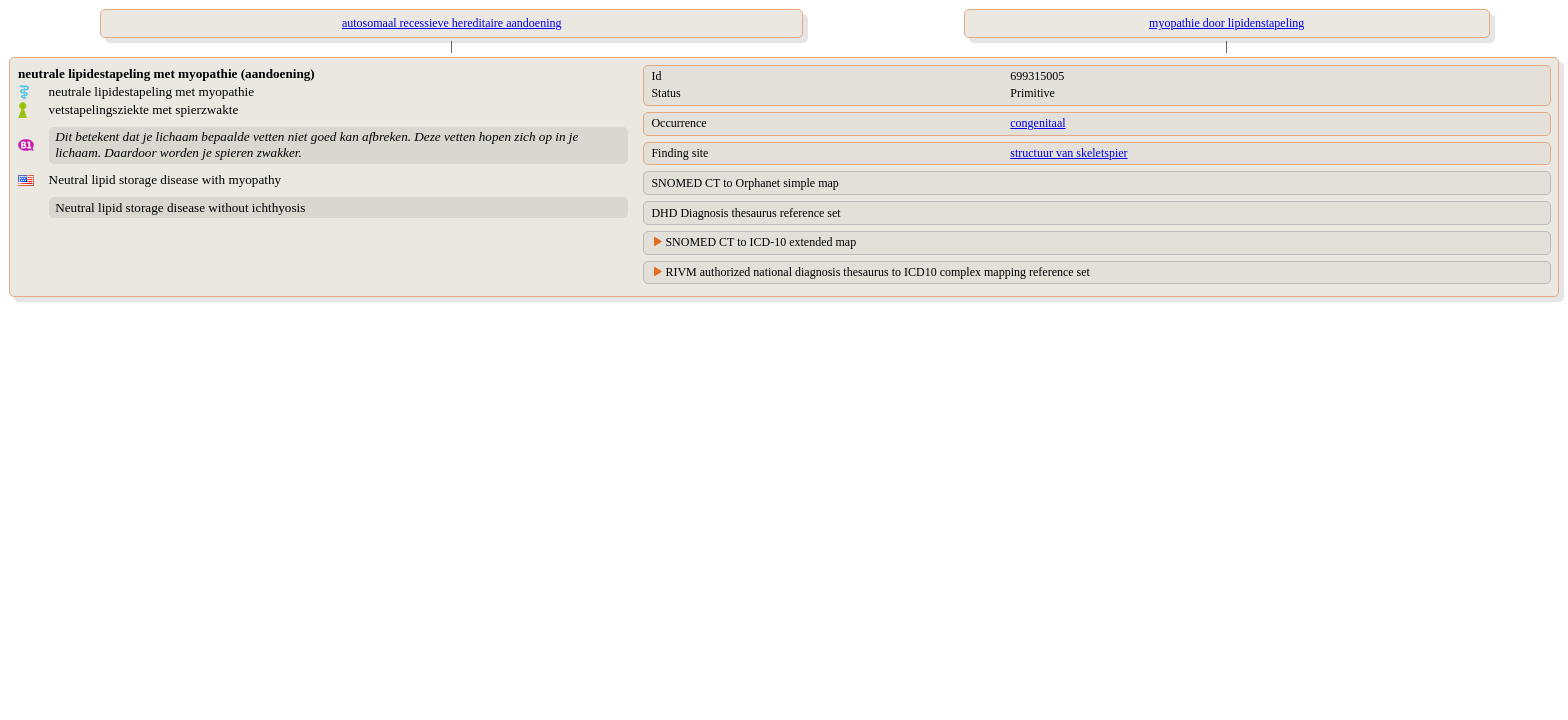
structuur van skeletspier (1068, 153)
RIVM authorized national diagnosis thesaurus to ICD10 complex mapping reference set (877, 272)
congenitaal (1037, 123)
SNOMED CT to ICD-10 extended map (760, 242)
